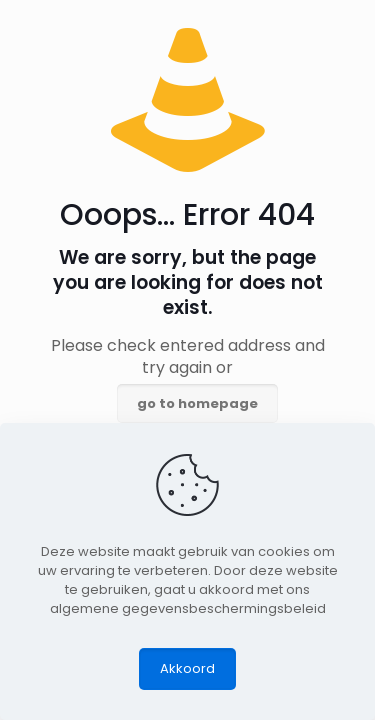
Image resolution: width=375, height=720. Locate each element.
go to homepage (197, 403)
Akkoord (187, 668)
